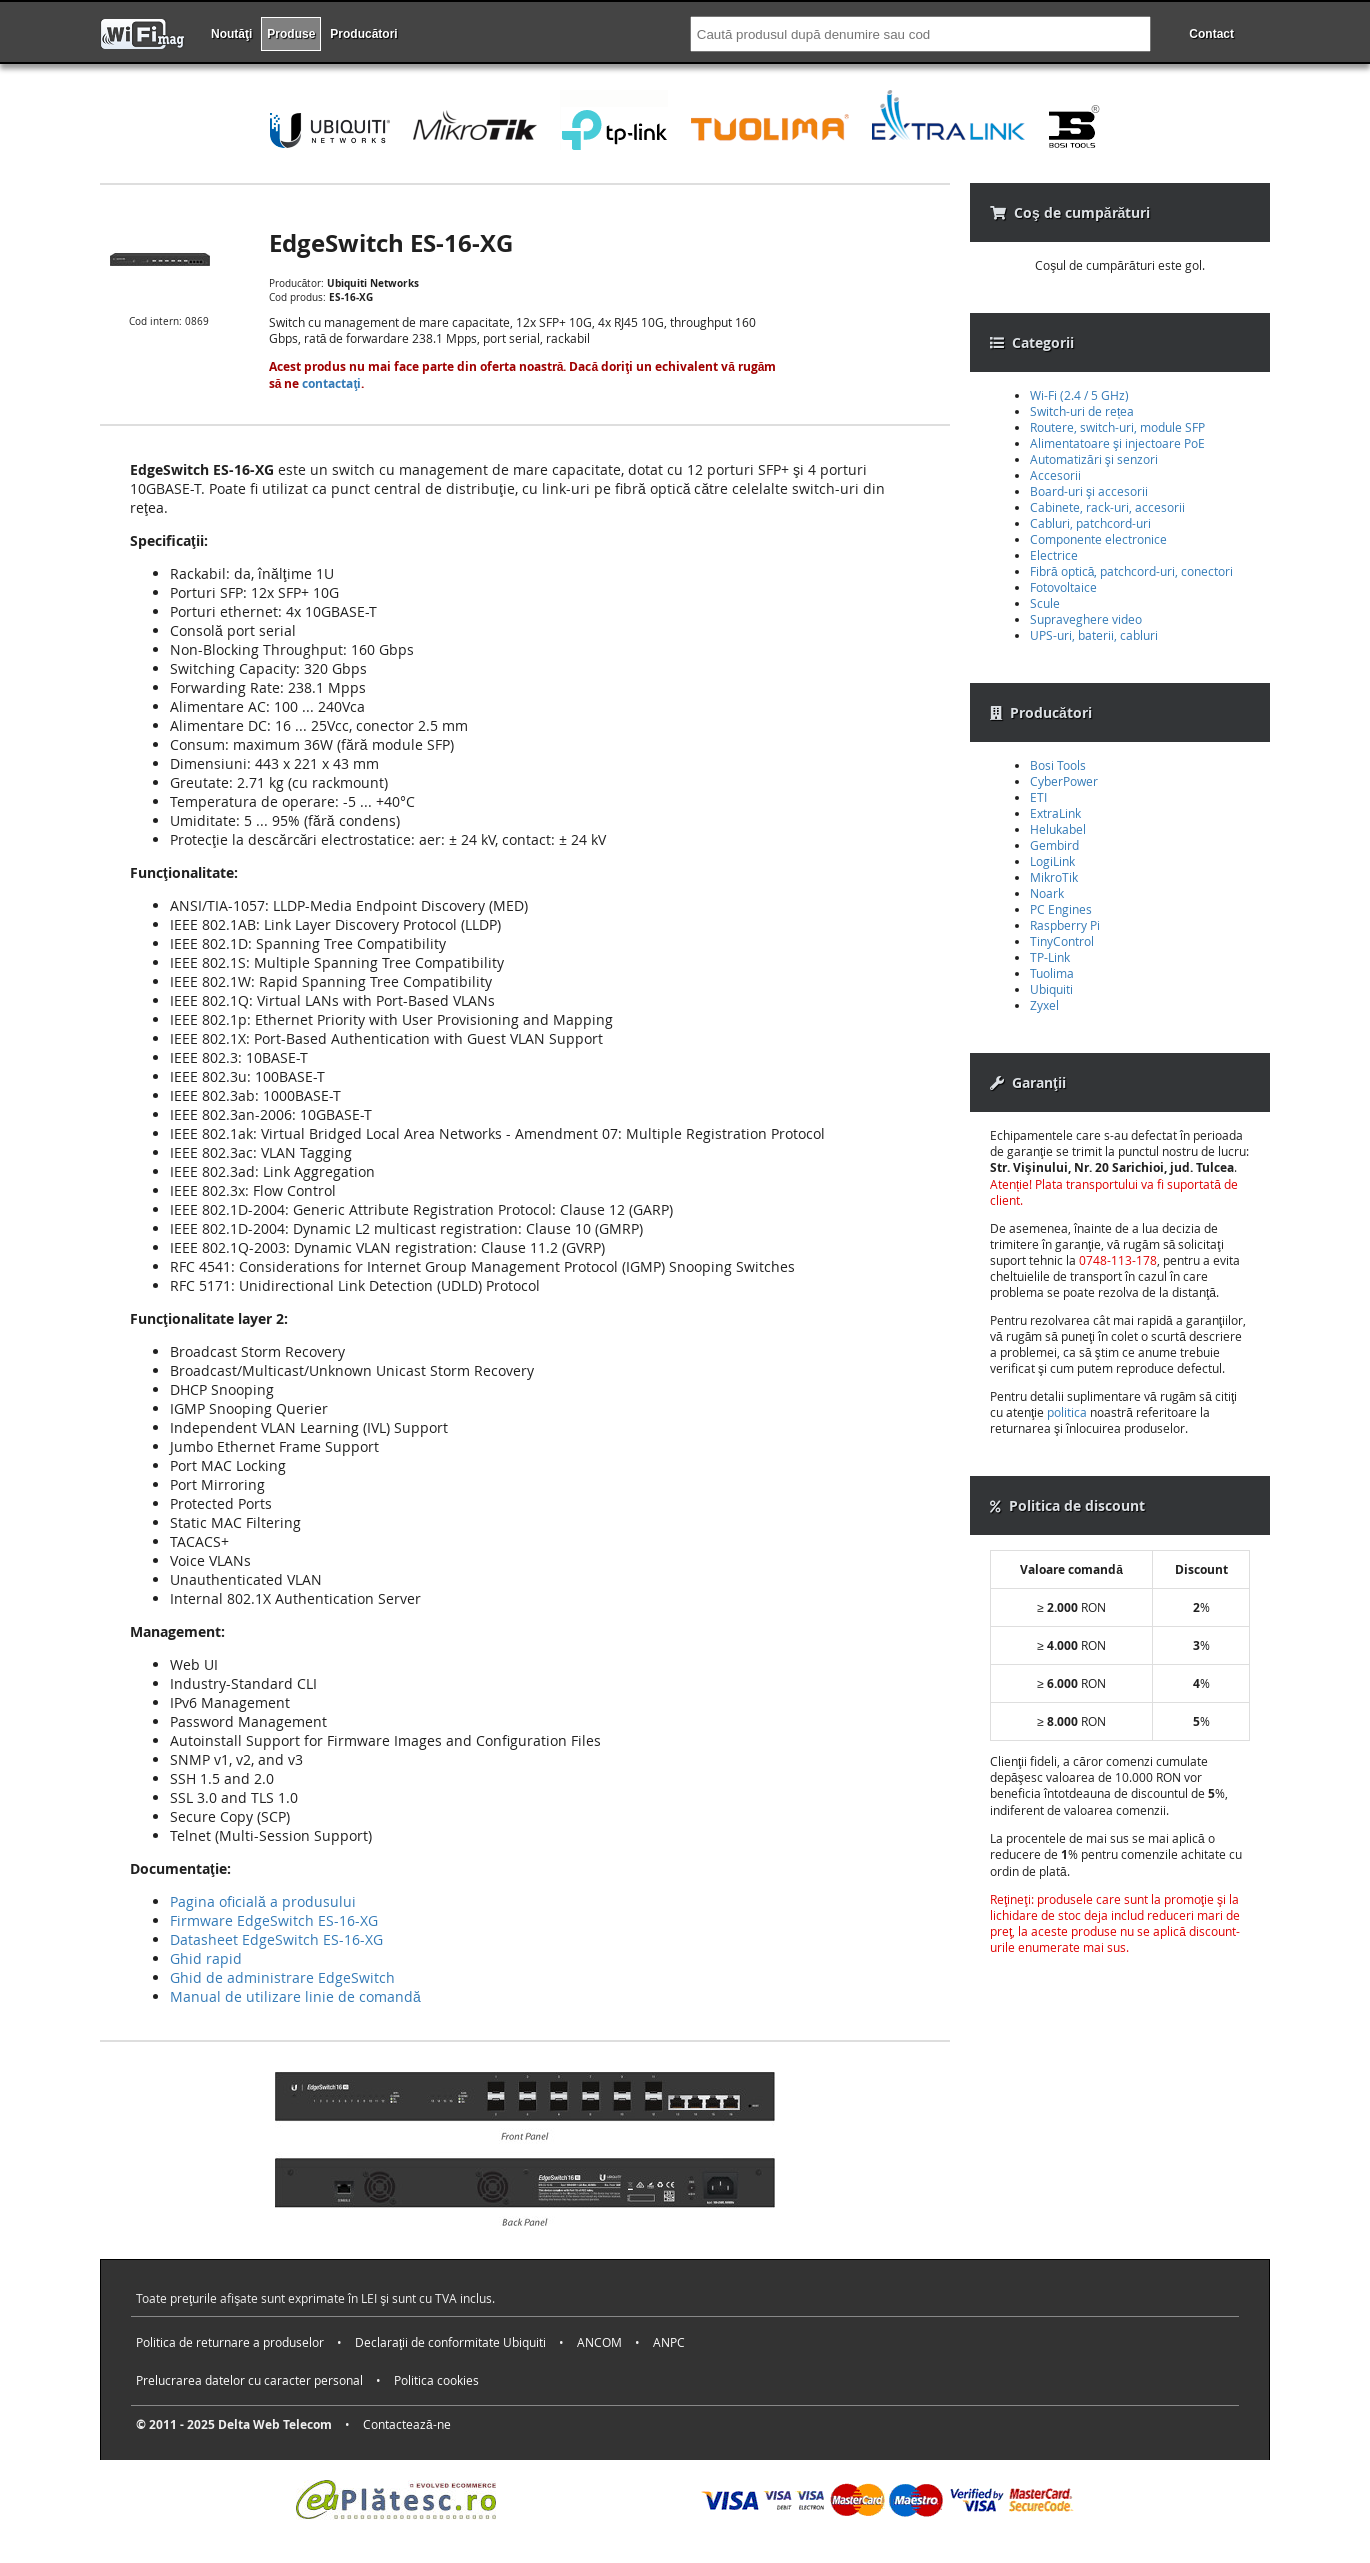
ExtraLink (1055, 813)
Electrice (1054, 555)
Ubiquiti (1051, 989)
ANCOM (599, 2342)
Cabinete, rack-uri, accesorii (1107, 507)
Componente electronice (1098, 539)
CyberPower (1064, 781)
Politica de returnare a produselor (230, 2342)
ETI (1038, 797)
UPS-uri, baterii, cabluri (1094, 635)
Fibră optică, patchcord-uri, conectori (1131, 571)
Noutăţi (231, 34)
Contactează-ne (407, 2424)
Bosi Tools (1058, 765)
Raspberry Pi (1065, 925)
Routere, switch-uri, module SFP (1117, 427)
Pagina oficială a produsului (263, 1901)
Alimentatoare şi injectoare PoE (1117, 443)
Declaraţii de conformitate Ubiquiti (450, 2342)
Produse (291, 34)
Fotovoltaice (1063, 587)
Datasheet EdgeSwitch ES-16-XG (276, 1939)
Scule (1045, 603)
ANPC (669, 2342)
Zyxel (1044, 1005)
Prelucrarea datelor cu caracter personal (249, 2380)
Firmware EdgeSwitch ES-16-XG (274, 1920)
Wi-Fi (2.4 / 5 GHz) (1079, 395)
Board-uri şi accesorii (1089, 491)
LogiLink (1052, 861)
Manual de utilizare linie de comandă (295, 1996)
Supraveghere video (1086, 619)
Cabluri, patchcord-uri (1090, 523)
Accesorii (1055, 475)
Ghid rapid (206, 1958)
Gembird (1054, 845)
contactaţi (331, 383)
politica (1067, 1412)
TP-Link (1050, 957)
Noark (1047, 893)
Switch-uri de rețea (1082, 411)
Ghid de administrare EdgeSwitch (282, 1977)
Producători (363, 34)
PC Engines (1061, 909)
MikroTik (1054, 877)
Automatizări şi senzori (1094, 459)
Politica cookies (436, 2380)
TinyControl (1062, 941)
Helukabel (1058, 829)
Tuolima (1052, 973)
